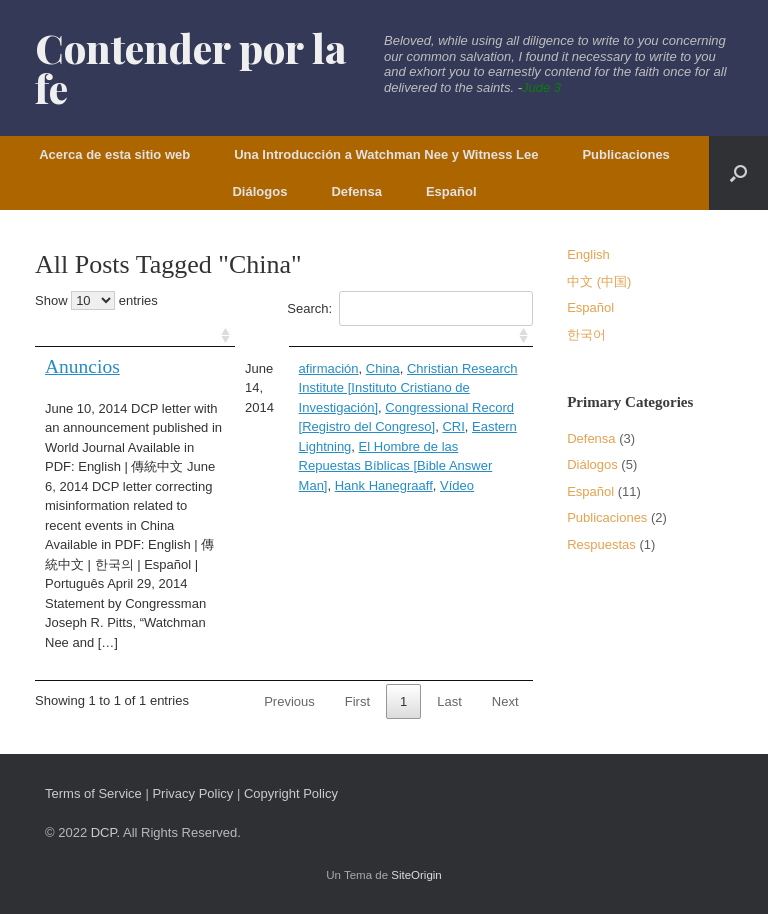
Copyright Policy (291, 793)
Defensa (356, 191)
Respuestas (601, 544)
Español (451, 191)
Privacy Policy (192, 793)
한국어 (586, 334)
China (383, 368)
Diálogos (259, 191)
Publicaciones (625, 154)
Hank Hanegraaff (384, 485)
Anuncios (82, 366)
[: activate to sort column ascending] (135, 336)
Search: (409, 308)
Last (449, 701)
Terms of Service (93, 793)
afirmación (329, 368)
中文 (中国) (599, 281)
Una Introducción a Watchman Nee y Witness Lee (386, 154)
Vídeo (457, 485)
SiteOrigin (416, 875)
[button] (738, 173)
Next (505, 701)
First (357, 701)
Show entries (96, 300)
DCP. (105, 832)
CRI (453, 426)
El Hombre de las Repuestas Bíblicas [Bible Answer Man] (396, 466)
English (588, 254)
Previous (289, 701)
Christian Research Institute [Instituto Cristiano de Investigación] (408, 388)
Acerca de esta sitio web (114, 154)
